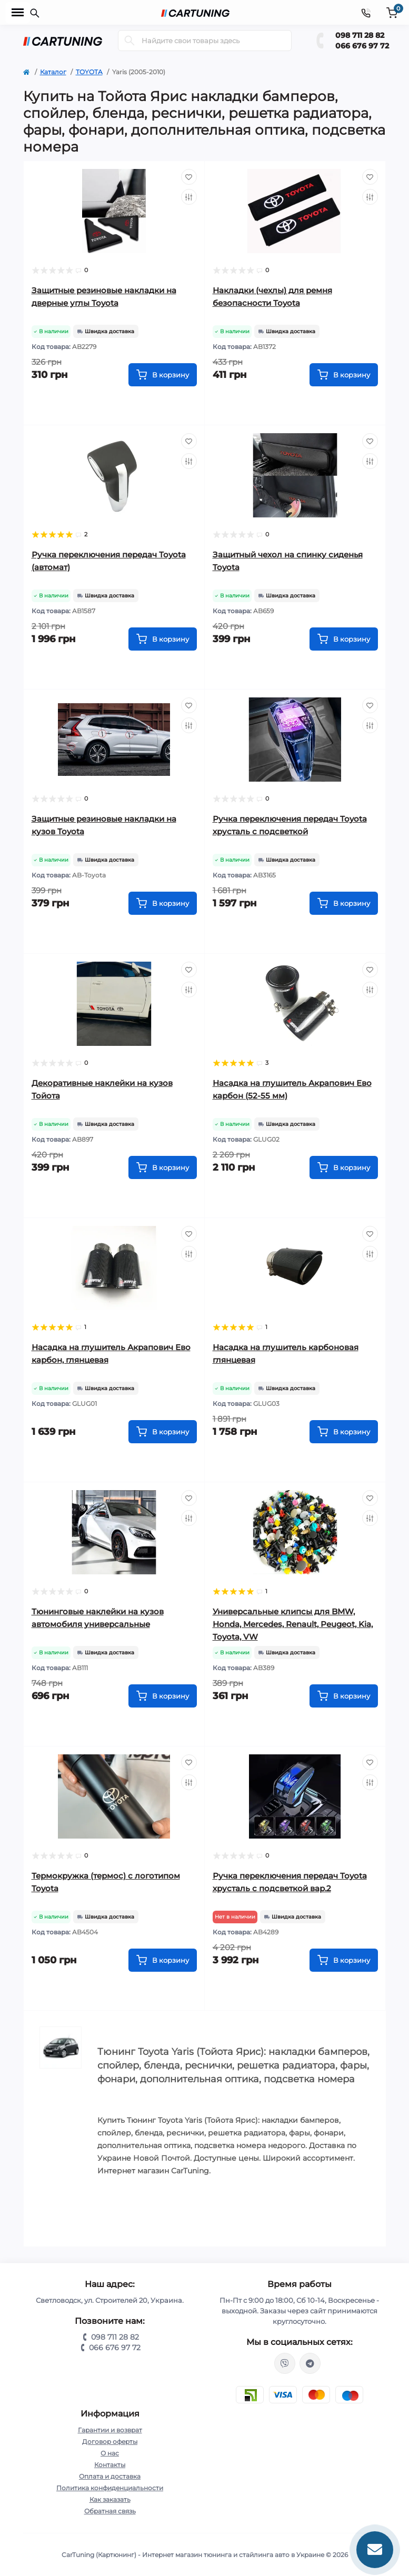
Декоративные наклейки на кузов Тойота (102, 1089)
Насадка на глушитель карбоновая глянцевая (285, 1353)
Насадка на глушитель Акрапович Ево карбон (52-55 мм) (292, 1089)
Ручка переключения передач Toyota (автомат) (109, 561)
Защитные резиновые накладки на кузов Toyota (104, 825)
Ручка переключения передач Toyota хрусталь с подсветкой (290, 825)
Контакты (109, 2465)
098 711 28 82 (359, 35)
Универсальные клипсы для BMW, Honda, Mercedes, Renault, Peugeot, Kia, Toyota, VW (293, 1623)
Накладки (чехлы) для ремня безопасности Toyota (272, 296)
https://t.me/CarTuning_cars (310, 2363)
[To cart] (162, 374)
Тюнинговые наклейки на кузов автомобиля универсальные (98, 1617)
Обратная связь (110, 2511)
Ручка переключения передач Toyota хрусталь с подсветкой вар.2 (290, 1882)
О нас (110, 2453)
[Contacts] (366, 12)
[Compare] (189, 197)
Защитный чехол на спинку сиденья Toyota (288, 561)
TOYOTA (89, 72)
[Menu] (17, 12)
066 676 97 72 (362, 46)
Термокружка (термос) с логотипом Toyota (106, 1882)
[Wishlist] (189, 177)
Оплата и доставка (110, 2476)
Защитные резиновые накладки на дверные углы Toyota (104, 296)
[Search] (129, 40)
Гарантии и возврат (110, 2430)
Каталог (53, 72)
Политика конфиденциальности (109, 2488)
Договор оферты (109, 2441)
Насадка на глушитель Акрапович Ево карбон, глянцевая (111, 1353)
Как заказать (110, 2499)
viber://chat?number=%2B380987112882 (285, 2363)
